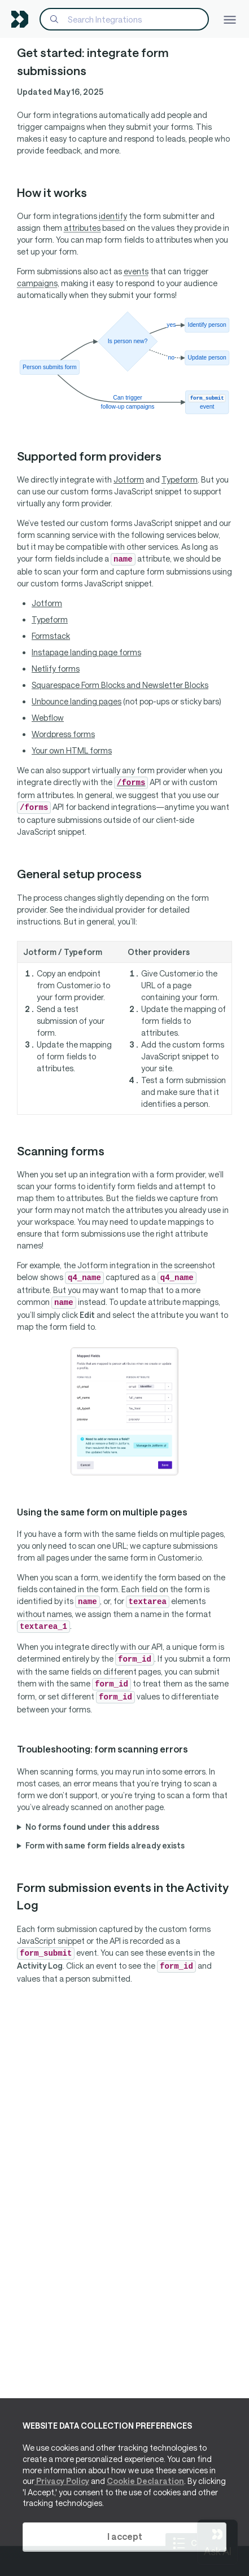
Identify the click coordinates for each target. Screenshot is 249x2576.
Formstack (51, 636)
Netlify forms (56, 668)
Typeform (179, 479)
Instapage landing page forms (86, 652)
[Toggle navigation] (229, 19)
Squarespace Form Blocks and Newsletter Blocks (120, 685)
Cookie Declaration (145, 2481)
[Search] (124, 19)
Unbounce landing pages (76, 701)
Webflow (48, 717)
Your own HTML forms (72, 750)
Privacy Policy (61, 2481)
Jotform (128, 479)
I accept (124, 2536)
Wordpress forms (63, 734)
